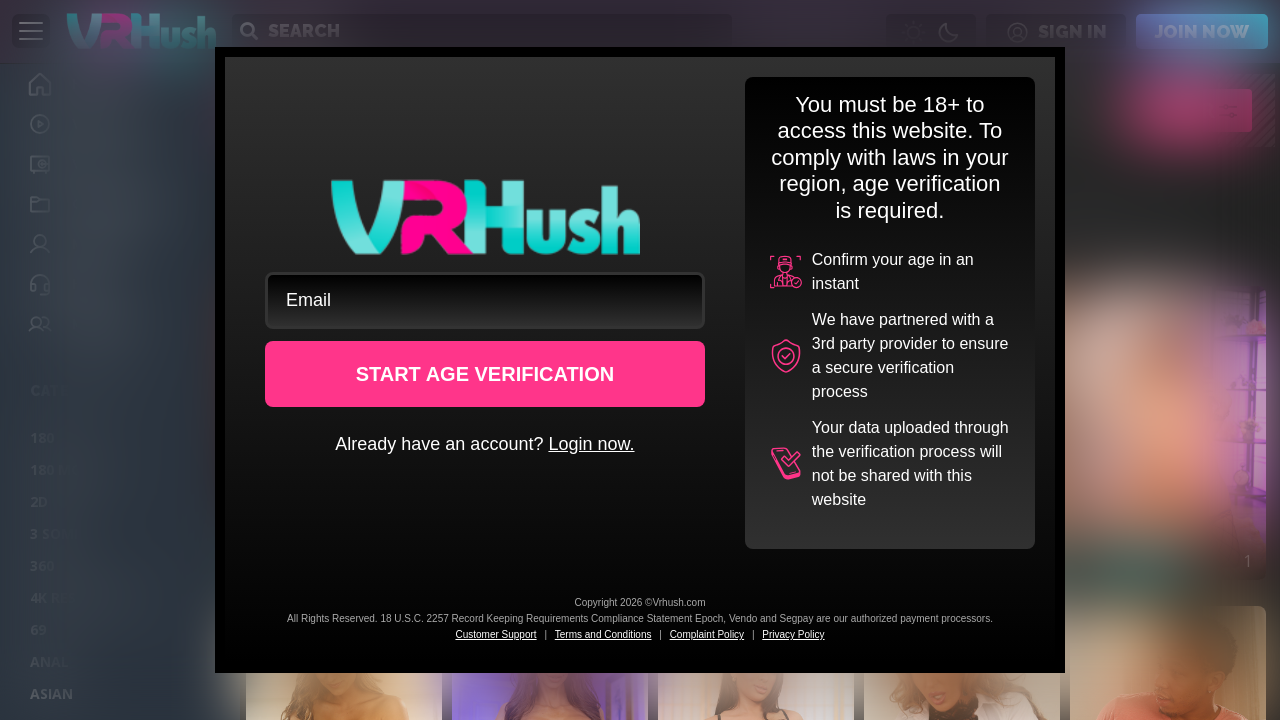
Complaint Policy (707, 634)
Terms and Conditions (603, 634)
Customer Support (495, 634)
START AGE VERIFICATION (485, 374)
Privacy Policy (793, 634)
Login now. (591, 444)
